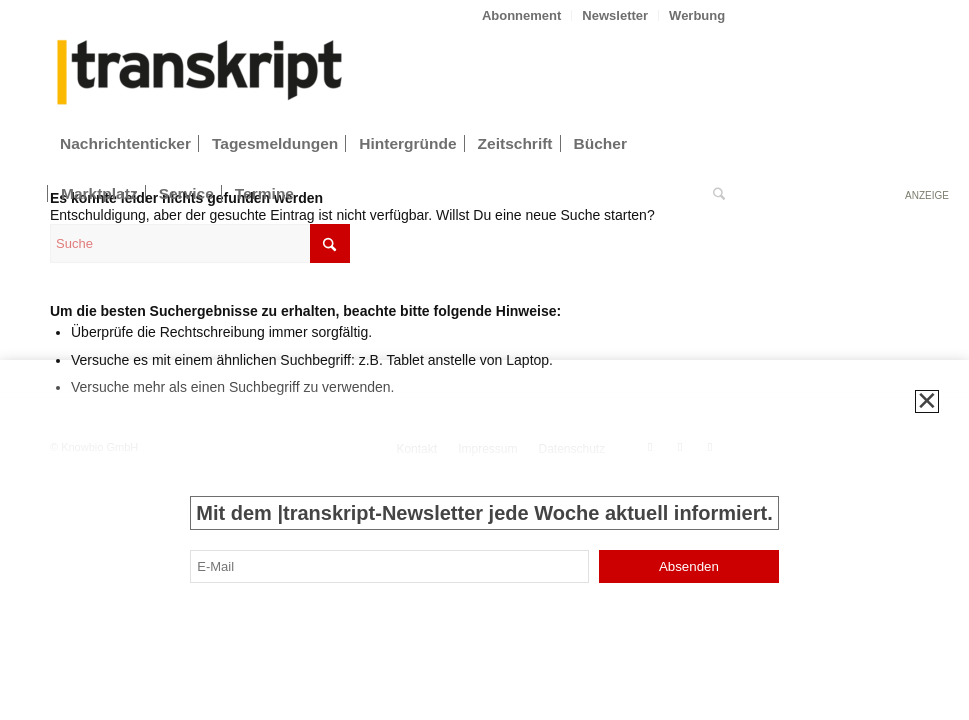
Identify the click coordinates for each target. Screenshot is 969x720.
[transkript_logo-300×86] (200, 74)
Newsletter (615, 15)
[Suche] (714, 194)
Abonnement (521, 15)
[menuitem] (522, 15)
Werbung (697, 15)
